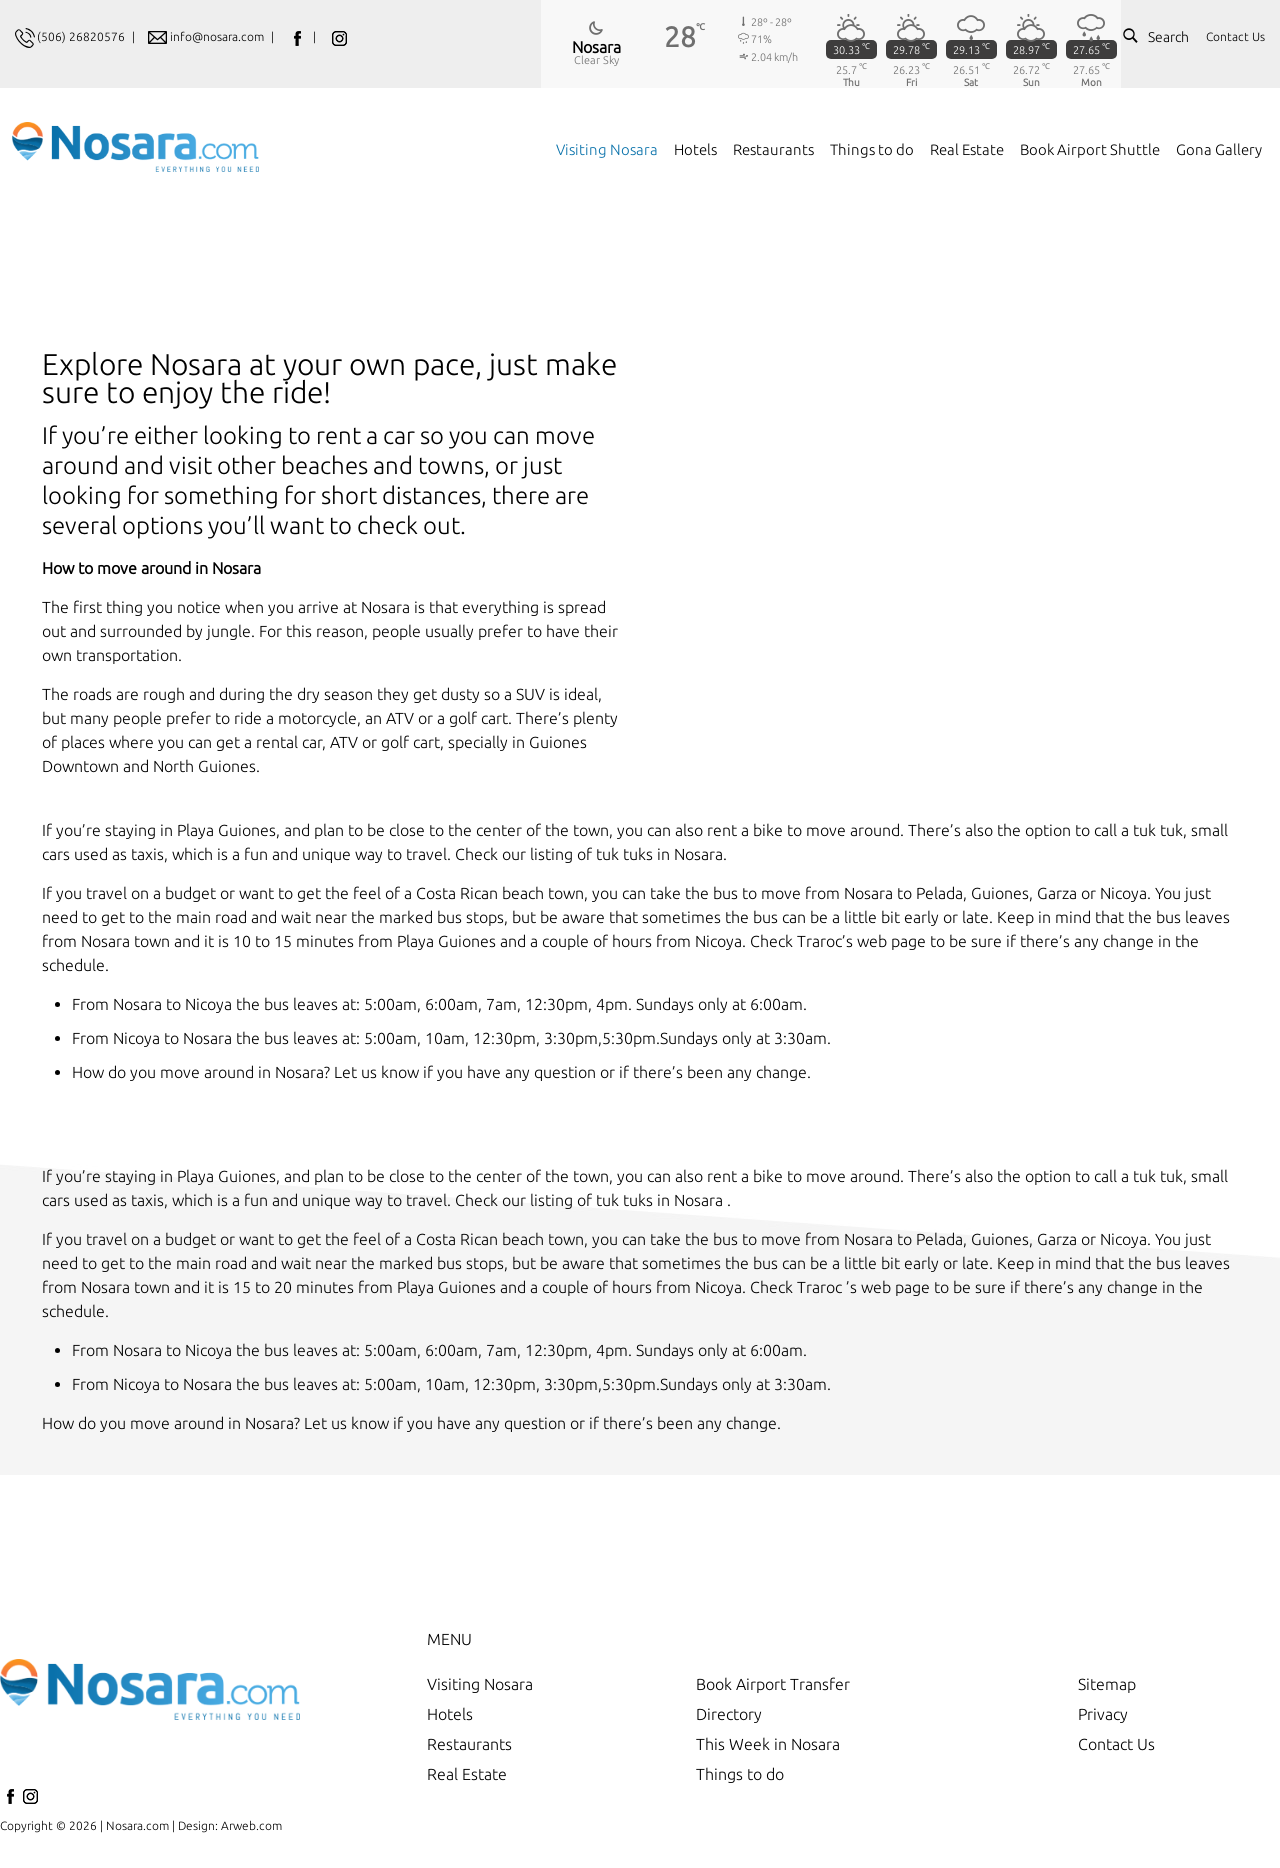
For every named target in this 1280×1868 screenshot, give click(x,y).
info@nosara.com (218, 36)
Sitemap (1107, 1684)
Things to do (740, 1774)
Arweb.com (251, 1825)
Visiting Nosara (480, 1684)
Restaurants (469, 1744)
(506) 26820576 (81, 36)
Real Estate (467, 1774)
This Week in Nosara (768, 1744)
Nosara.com (137, 1825)
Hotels (450, 1714)
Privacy (1103, 1714)
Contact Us (1235, 36)
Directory (729, 1714)
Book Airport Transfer (773, 1684)
